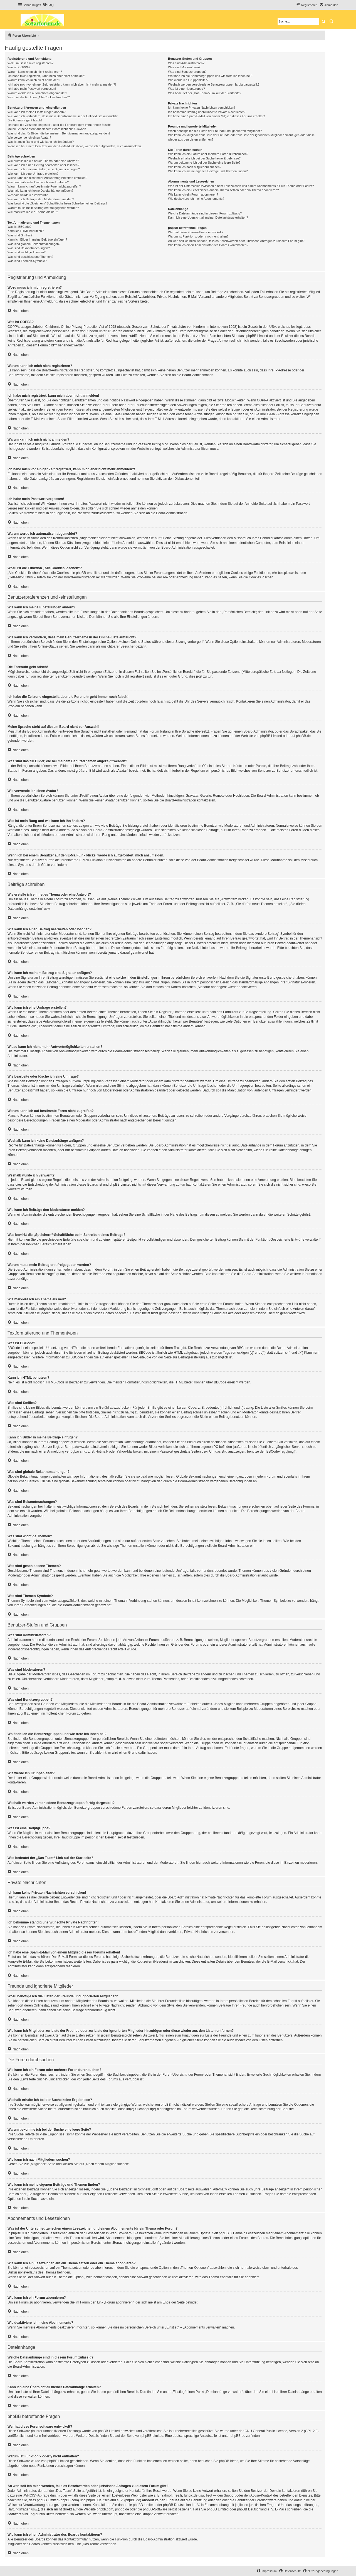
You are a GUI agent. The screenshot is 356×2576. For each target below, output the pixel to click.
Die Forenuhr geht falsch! (25, 120)
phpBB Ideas (228, 2461)
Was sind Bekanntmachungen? (29, 248)
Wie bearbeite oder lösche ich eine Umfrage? (38, 182)
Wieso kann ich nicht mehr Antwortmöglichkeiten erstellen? (47, 177)
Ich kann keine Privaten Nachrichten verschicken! (201, 107)
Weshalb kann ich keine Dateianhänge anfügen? (40, 190)
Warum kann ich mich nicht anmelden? (34, 80)
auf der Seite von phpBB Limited (139, 2436)
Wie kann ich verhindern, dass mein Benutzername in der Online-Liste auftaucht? (63, 116)
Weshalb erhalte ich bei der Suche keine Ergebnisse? (204, 158)
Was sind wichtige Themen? (27, 252)
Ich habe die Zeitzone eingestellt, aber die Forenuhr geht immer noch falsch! (59, 124)
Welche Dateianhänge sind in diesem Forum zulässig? (205, 213)
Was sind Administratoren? (186, 63)
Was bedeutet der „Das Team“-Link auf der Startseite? (204, 93)
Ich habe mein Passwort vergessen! (32, 88)
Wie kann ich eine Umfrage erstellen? (33, 173)
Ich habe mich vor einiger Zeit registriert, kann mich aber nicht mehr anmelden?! (62, 84)
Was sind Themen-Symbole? (27, 261)
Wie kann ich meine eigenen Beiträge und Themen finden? (208, 171)
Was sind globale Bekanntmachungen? (34, 244)
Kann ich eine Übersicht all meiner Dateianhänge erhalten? (208, 217)
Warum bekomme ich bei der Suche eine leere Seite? (204, 162)
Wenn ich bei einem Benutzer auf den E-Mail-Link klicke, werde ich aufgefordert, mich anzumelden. (75, 146)
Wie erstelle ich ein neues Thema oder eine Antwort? (43, 161)
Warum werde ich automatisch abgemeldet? (37, 93)
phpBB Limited (271, 736)
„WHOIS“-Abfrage (36, 2495)
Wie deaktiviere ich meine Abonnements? (196, 198)
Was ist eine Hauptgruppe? (186, 88)
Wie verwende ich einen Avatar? (29, 137)
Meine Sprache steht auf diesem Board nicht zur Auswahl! (47, 129)
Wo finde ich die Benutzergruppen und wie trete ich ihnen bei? (210, 76)
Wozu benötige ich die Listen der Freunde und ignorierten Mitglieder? (215, 131)
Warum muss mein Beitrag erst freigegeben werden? (43, 207)
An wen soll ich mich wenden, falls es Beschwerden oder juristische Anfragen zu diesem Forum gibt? (236, 241)
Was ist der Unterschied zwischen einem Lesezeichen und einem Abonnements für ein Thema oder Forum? (241, 186)
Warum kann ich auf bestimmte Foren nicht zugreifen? (44, 186)
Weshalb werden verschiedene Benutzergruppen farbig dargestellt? (213, 84)
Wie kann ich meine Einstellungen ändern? (37, 112)
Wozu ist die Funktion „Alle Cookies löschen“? (39, 97)
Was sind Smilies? (20, 235)
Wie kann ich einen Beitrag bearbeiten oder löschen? (43, 165)
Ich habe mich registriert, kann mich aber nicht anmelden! (46, 76)
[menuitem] (48, 5)
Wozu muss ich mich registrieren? (30, 63)
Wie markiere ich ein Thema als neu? (33, 212)
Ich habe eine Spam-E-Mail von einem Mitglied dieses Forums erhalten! (216, 116)
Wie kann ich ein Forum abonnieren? (193, 194)
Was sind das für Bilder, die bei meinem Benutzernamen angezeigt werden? (59, 133)
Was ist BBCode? (19, 226)
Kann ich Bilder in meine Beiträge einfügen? (37, 239)
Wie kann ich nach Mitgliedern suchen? (194, 167)
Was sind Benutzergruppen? (187, 71)
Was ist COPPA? (19, 67)
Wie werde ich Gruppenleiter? (188, 80)
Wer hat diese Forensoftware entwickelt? (195, 232)
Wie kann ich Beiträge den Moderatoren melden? (41, 199)
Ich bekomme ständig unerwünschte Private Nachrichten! (206, 112)
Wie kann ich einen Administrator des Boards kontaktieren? (208, 245)
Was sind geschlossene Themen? (30, 256)
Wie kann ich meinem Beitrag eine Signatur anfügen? (44, 169)
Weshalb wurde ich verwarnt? (28, 195)
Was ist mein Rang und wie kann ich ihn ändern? (41, 141)
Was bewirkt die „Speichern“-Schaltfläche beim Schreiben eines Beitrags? (57, 203)
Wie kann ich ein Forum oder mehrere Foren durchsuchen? (208, 154)
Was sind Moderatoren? (184, 67)
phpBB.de (303, 736)
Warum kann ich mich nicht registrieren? (35, 71)
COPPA (262, 400)
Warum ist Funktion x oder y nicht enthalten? (198, 236)
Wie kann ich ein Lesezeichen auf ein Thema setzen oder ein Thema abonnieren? (223, 190)
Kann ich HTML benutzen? (26, 231)
